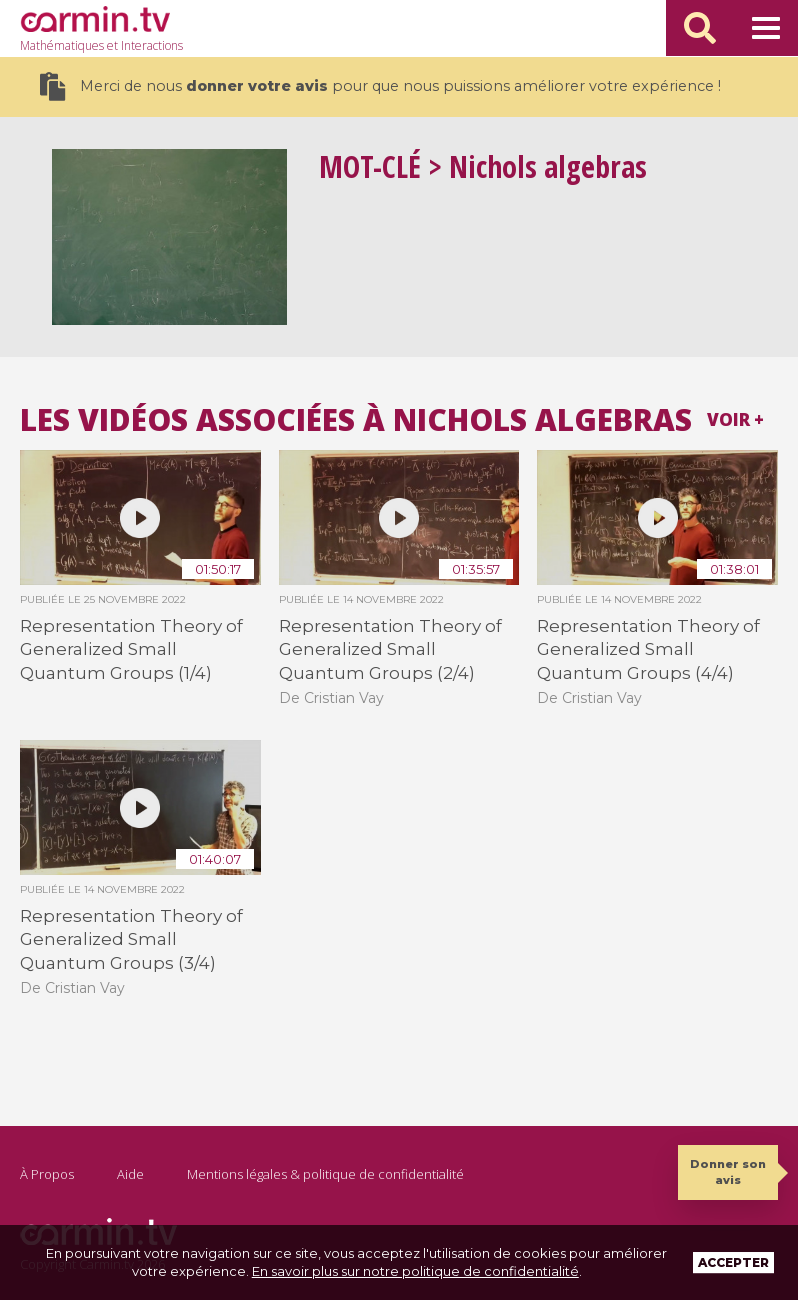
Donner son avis (728, 1171)
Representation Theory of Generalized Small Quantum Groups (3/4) (131, 939)
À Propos (47, 1174)
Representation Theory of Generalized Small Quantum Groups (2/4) (390, 649)
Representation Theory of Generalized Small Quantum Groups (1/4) (131, 649)
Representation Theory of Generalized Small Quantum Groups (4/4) (648, 649)
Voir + (735, 419)
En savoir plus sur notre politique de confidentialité (415, 1271)
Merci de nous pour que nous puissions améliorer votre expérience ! (380, 86)
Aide (130, 1174)
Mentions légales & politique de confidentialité (325, 1174)
